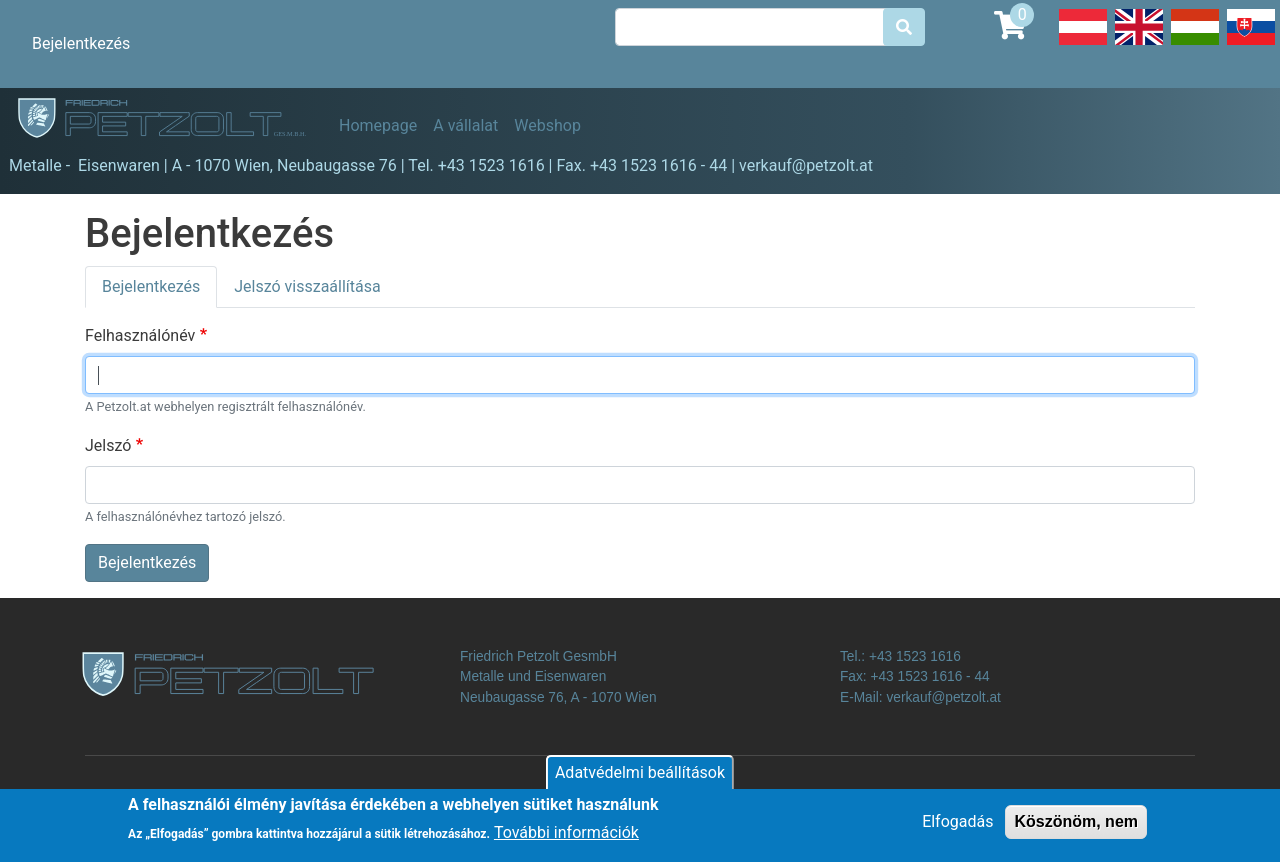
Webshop (547, 125)
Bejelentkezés (81, 43)
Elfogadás (957, 828)
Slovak (1251, 44)
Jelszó (108, 445)
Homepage (378, 125)
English (1139, 44)
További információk (566, 839)
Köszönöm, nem (1076, 828)
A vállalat (465, 125)
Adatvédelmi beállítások (640, 779)
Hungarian (1195, 44)
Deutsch (1083, 44)
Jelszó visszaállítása (307, 286)
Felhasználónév (140, 335)
